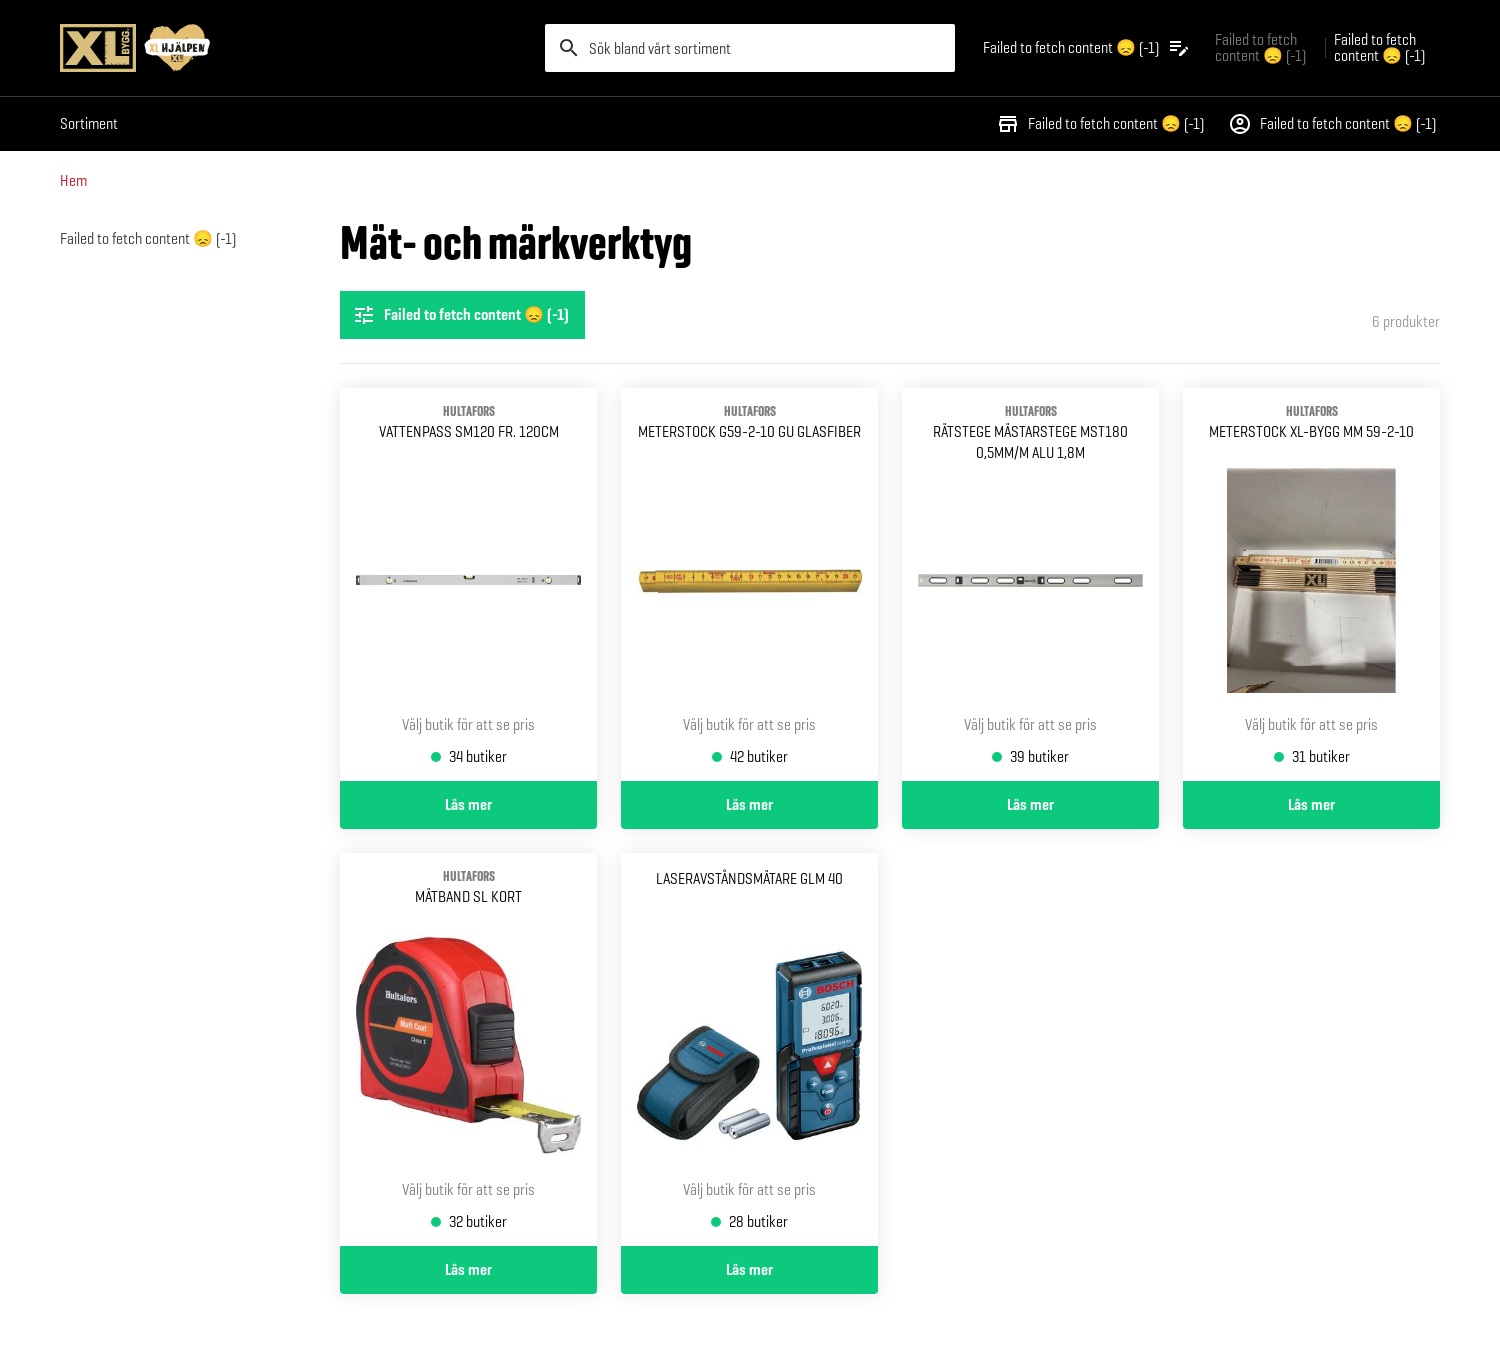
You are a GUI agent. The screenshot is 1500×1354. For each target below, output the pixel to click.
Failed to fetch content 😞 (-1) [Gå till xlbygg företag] (1260, 47)
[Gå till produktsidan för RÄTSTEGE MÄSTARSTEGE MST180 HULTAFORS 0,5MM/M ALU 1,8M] (1030, 584)
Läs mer (468, 805)
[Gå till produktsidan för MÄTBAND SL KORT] (468, 1049)
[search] (750, 48)
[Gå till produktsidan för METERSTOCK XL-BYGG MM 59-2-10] (1311, 584)
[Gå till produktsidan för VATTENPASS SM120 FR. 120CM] (468, 584)
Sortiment (89, 123)
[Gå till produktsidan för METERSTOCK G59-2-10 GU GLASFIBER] (749, 584)
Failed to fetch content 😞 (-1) (1100, 124)
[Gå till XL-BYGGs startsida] (294, 48)
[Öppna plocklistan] (1087, 48)
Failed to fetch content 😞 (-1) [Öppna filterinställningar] (460, 315)
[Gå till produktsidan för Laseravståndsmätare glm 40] (749, 1049)
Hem (73, 180)
